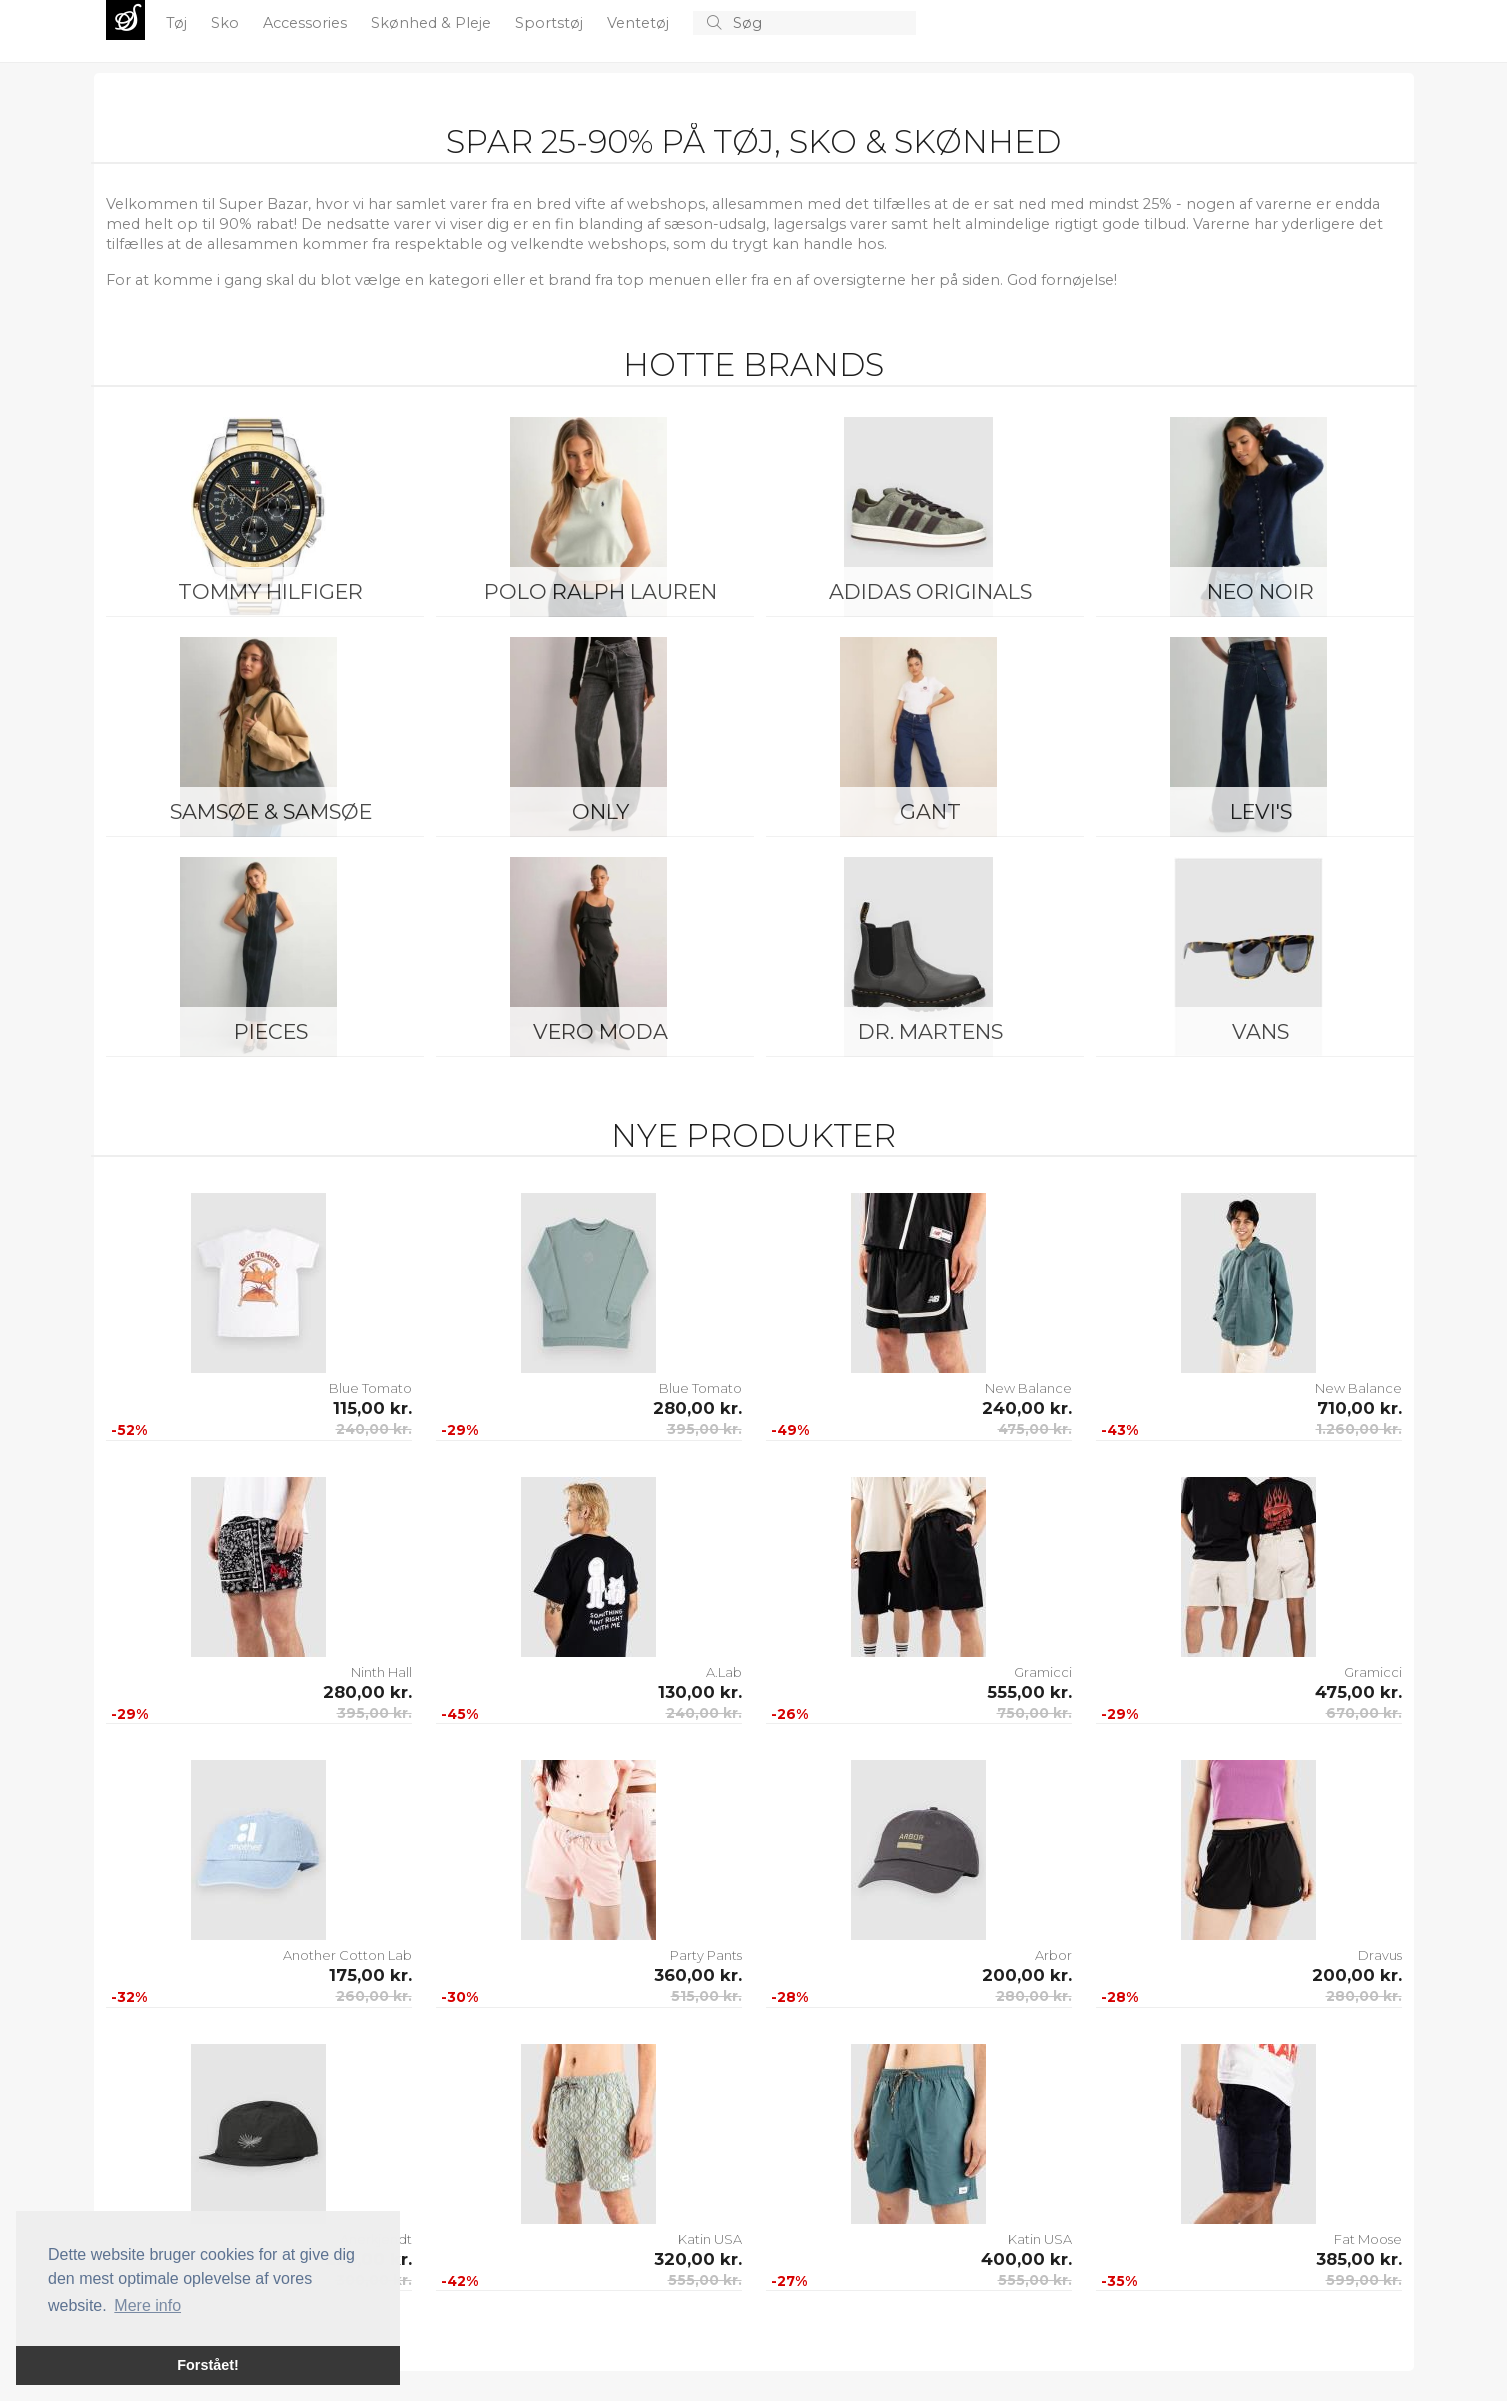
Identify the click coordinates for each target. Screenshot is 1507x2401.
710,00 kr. (1359, 1408)
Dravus (1380, 1955)
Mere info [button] (147, 2305)
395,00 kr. (704, 1429)
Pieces (271, 1031)
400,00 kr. (1026, 2259)
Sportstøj (551, 23)
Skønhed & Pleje (433, 23)
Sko (227, 23)
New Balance (1028, 1388)
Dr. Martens (930, 1031)
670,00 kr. (1364, 1713)
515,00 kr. (706, 1996)
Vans (1260, 1031)
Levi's (1261, 811)
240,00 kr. (374, 1429)
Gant (930, 811)
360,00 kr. (698, 1975)
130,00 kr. (700, 1692)
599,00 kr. (1364, 2280)
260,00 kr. (374, 1996)
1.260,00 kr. (1359, 1429)
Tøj (178, 23)
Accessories (307, 23)
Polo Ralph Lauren (600, 591)
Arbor (1053, 1955)
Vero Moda (600, 1031)
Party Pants (706, 1955)
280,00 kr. (697, 1408)
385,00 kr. (1359, 2259)
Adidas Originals (930, 591)
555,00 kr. (1029, 1692)
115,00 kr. (372, 1408)
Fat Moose (1368, 2239)
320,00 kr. (698, 2259)
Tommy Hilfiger (270, 591)
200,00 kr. (1027, 1975)
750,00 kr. (1034, 1713)
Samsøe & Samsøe (271, 811)
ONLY (600, 811)
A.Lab (724, 1672)
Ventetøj (640, 23)
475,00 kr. (1035, 1429)
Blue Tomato (370, 1388)
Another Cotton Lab (347, 1955)
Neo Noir (1260, 591)
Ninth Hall (381, 1672)
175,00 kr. (370, 1975)
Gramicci (1043, 1672)
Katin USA (710, 2239)
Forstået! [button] (208, 2365)
